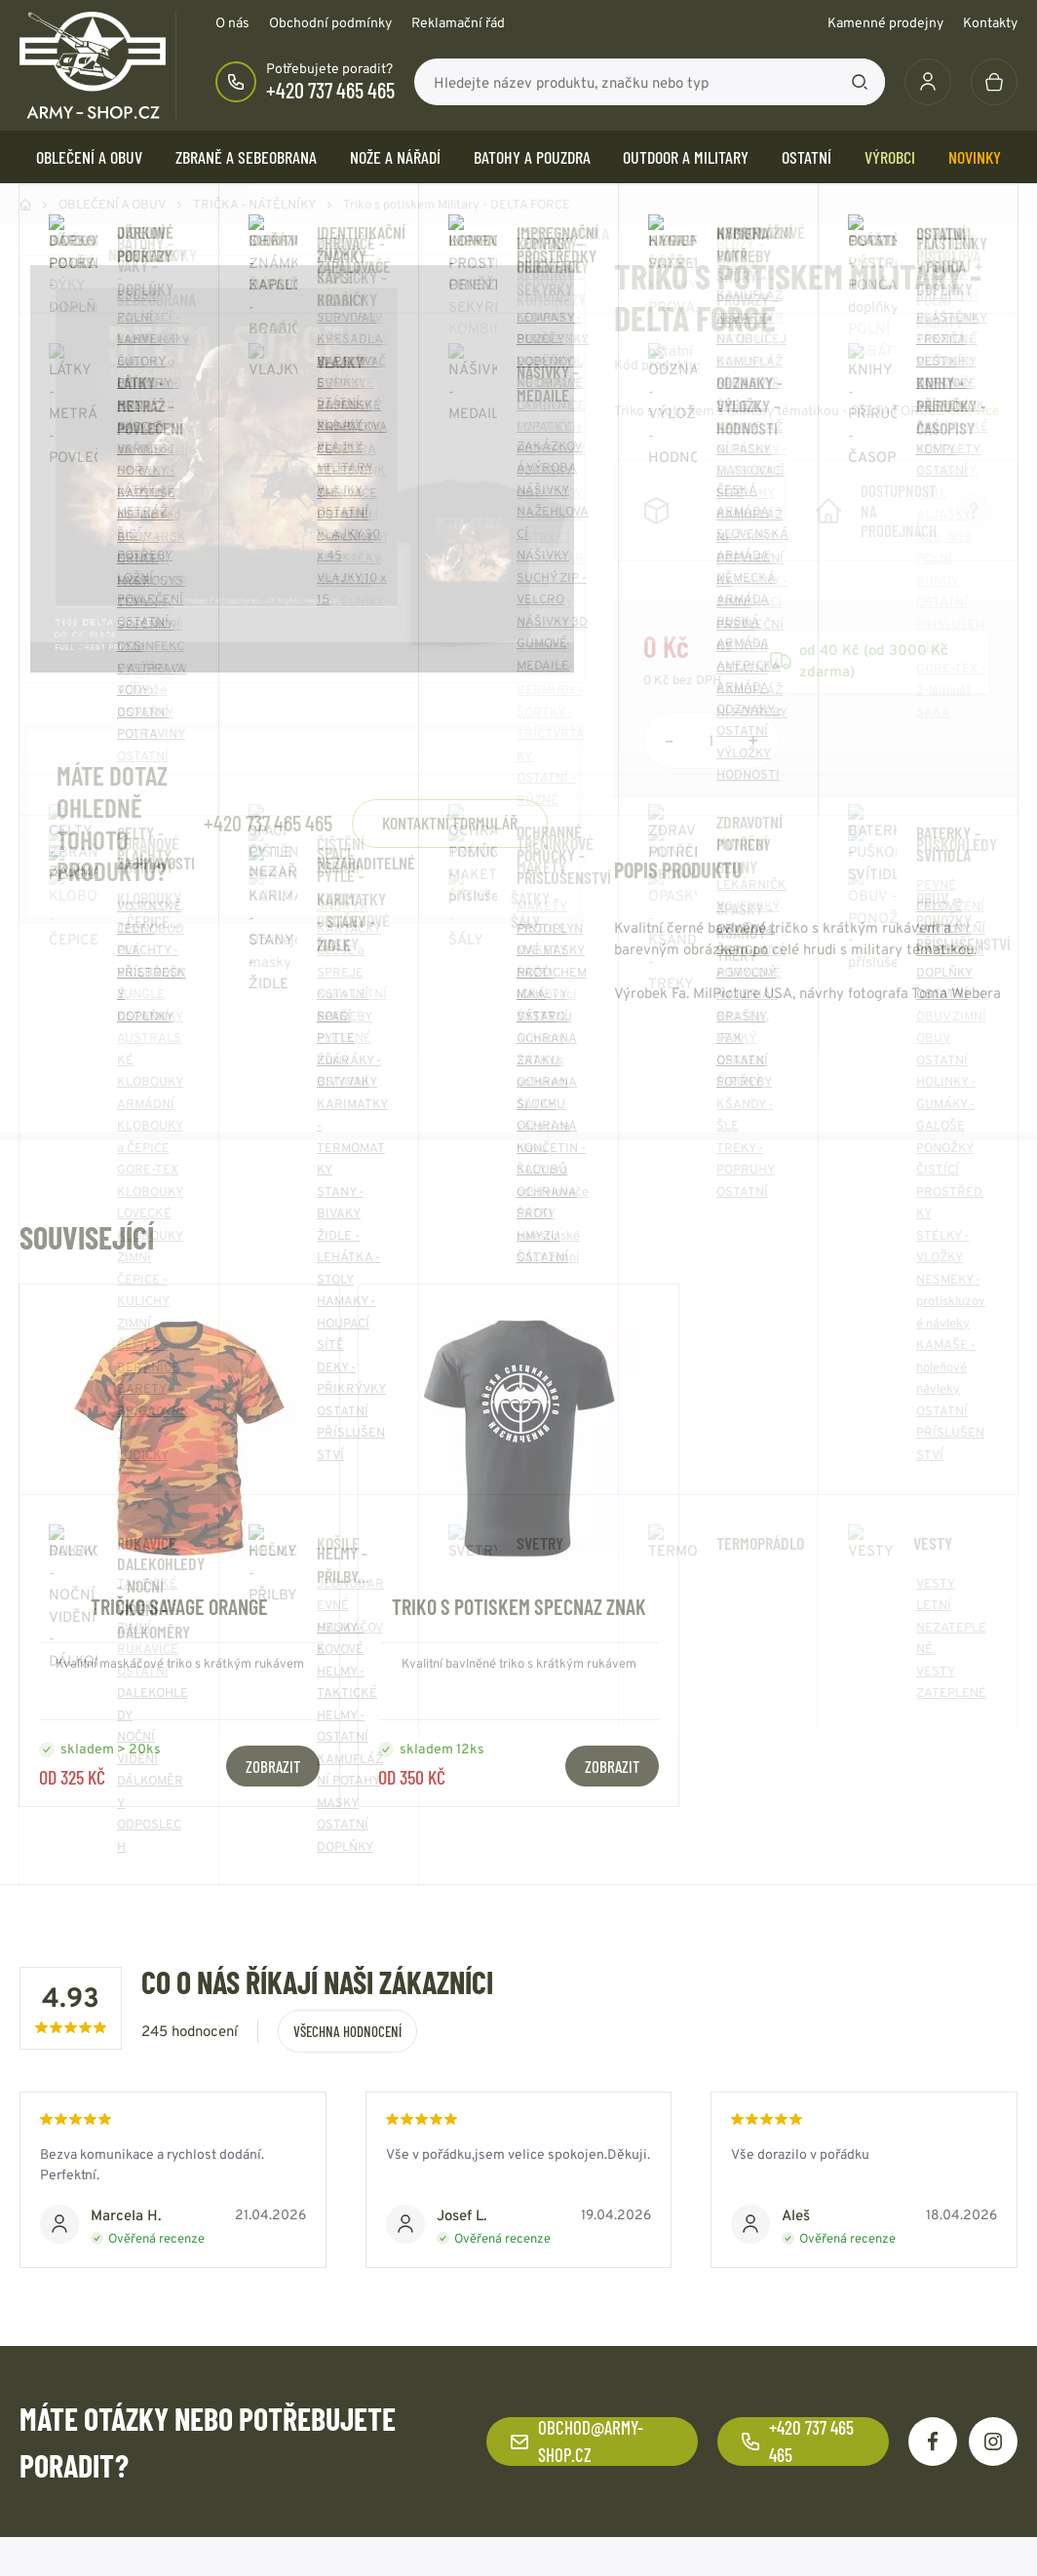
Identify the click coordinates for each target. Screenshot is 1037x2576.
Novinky (974, 157)
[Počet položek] (711, 740)
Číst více (973, 410)
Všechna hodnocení (347, 2031)
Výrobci (889, 157)
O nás (232, 22)
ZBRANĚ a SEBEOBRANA (246, 157)
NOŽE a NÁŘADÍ (395, 157)
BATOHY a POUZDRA (532, 157)
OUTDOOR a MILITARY (686, 157)
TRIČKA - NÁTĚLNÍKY (254, 204)
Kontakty (990, 22)
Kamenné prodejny (885, 22)
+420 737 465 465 (330, 89)
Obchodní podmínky (330, 22)
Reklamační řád (458, 22)
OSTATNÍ (806, 157)
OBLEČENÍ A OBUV (89, 157)
